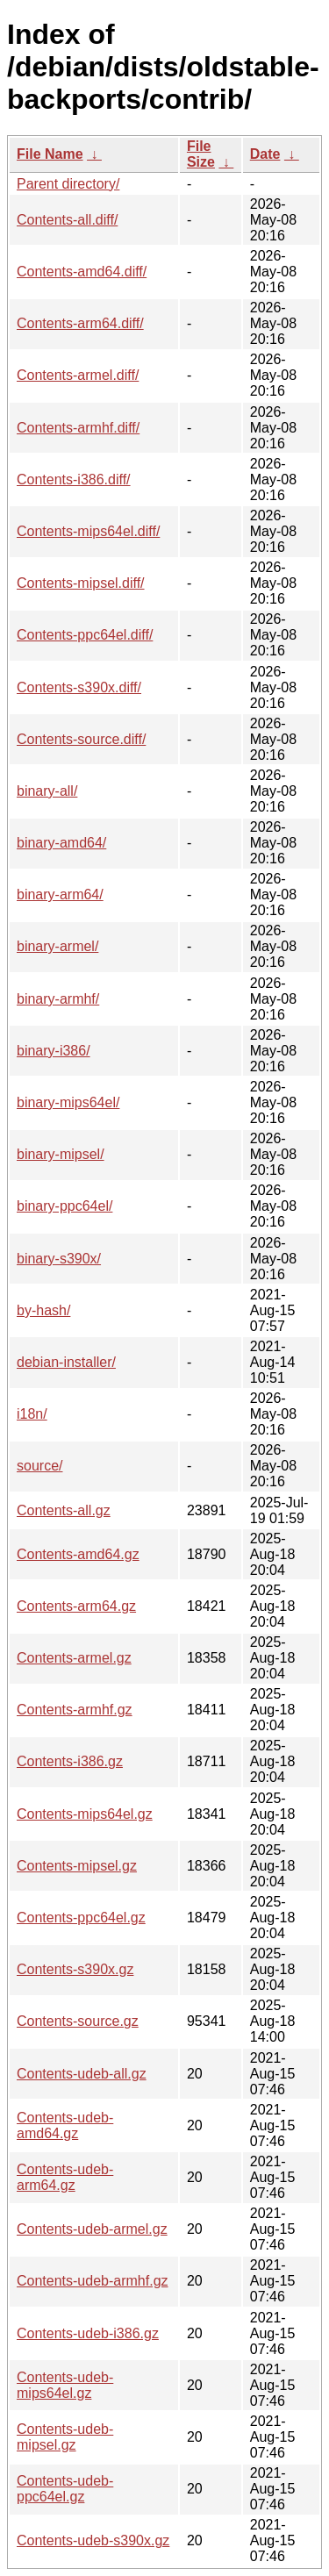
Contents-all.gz (64, 1510)
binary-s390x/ (59, 1258)
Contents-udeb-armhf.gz (92, 2280)
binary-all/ (47, 791)
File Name (50, 154)
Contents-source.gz (78, 2021)
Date (265, 154)
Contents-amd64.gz (78, 1554)
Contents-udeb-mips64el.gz (65, 2385)
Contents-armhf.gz (74, 1709)
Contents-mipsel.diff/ (81, 583)
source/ (39, 1465)
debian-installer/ (66, 1362)
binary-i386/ (53, 1050)
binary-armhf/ (58, 998)
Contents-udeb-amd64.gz (65, 2125)
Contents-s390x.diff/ (79, 687)
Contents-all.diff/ (67, 219)
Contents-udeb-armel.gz (92, 2229)
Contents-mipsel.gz (77, 1865)
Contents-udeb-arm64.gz (65, 2177)
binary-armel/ (57, 946)
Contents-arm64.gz (76, 1606)
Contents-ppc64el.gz (81, 1917)
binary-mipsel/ (60, 1154)
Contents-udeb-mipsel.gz (65, 2437)
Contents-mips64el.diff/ (88, 531)
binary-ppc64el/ (64, 1206)
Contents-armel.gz (74, 1657)
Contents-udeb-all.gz (82, 2073)
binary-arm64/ (60, 894)
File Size (201, 154)
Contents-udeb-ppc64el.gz (65, 2488)
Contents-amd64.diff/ (82, 271)
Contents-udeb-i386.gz (88, 2333)
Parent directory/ (68, 183)
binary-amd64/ (61, 842)
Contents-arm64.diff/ (80, 323)
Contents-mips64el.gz (85, 1814)
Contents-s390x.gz (75, 1969)
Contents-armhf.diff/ (78, 427)
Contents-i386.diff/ (74, 479)
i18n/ (32, 1413)
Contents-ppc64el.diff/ (85, 634)
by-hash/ (43, 1310)
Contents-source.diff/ (81, 739)
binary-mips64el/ (68, 1102)
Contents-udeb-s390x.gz (93, 2540)
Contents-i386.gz (70, 1761)
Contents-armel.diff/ (78, 375)
